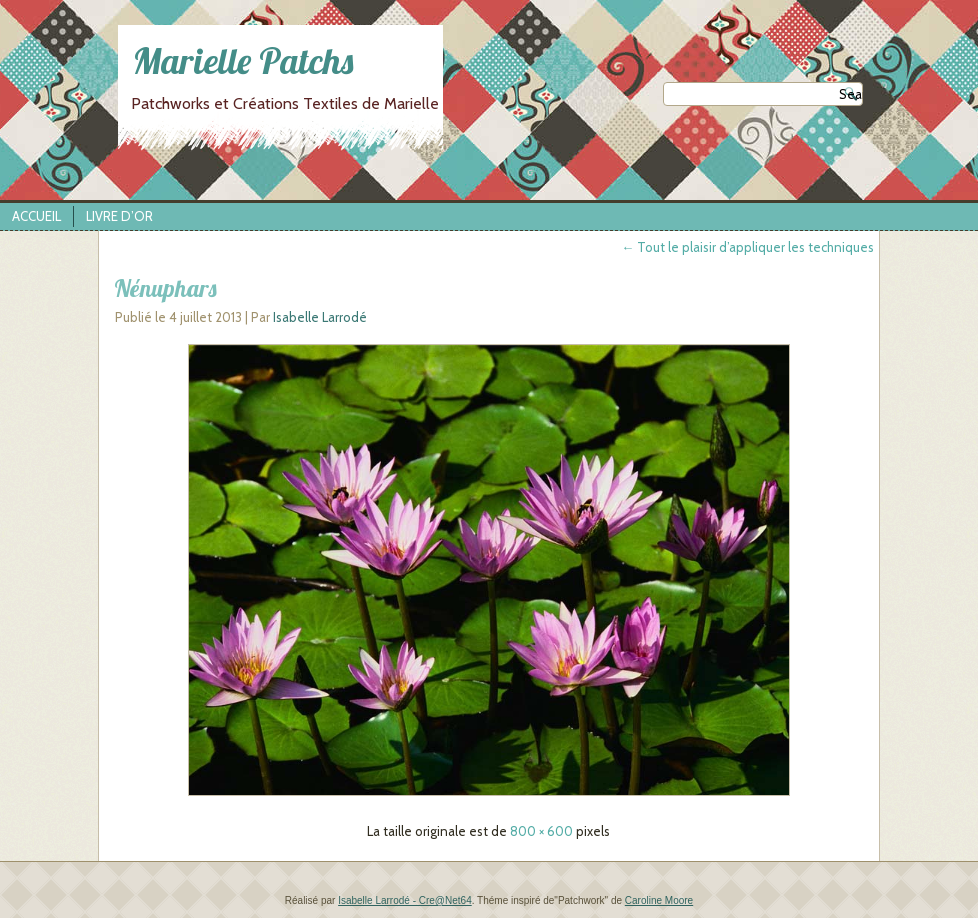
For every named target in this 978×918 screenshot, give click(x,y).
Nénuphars (165, 288)
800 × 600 (541, 831)
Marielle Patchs (243, 60)
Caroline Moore (659, 900)
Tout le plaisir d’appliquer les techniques (747, 247)
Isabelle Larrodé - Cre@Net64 (405, 900)
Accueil (36, 216)
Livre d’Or (119, 216)
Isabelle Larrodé (320, 317)
